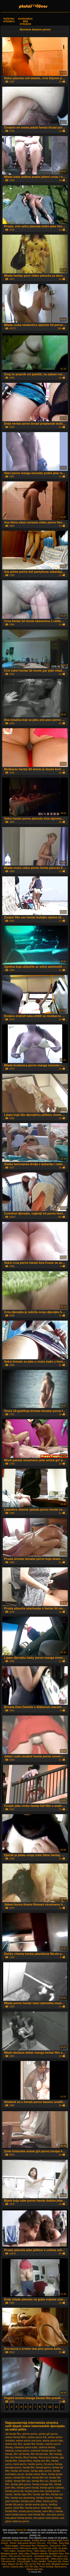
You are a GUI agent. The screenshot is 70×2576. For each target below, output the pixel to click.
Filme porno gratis (29, 2548)
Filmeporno (42, 2545)
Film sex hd (14, 2556)
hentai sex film (41, 2494)
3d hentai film (13, 2433)
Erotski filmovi (39, 2540)
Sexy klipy (64, 2543)
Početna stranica (9, 20)
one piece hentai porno (18, 2517)
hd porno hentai (53, 2464)
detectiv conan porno (17, 2450)
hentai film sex (22, 2480)
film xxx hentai (13, 2457)
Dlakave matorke (39, 2553)
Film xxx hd (30, 2564)
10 (50, 2406)
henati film (29, 2467)
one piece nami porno (45, 2517)
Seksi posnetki (41, 2559)
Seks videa (23, 2553)
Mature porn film (35, 2569)
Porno (34, 2561)
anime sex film (13, 2443)
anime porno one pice (28, 2440)
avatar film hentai (33, 2443)
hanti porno (20, 2464)
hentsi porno (32, 2507)
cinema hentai (47, 2447)
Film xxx (41, 2543)
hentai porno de (14, 2491)
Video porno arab (60, 2559)
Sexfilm (42, 2561)
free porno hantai (48, 2457)
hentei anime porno (36, 2504)
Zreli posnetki (23, 2561)
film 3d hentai (21, 2454)
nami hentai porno (15, 2514)
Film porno (27, 2556)
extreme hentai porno (43, 2450)
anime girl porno (48, 2433)
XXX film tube (31, 2566)
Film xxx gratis (60, 2548)
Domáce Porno (25, 2551)
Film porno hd (8, 2561)
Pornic (13, 2543)
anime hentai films (15, 2437)
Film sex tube (43, 2564)
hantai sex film (41, 2460)
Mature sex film (15, 2564)
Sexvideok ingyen (43, 2556)
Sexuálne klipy (54, 2540)
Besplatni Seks (56, 2553)
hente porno (50, 2501)
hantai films (25, 2460)
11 (56, 2406)
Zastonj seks (17, 2566)
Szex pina (6, 2540)
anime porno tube (53, 2440)
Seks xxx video (8, 2559)
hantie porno (35, 2464)
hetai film (46, 2507)
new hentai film (36, 2514)
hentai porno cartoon (52, 2487)
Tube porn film (54, 2561)
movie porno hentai (30, 2511)
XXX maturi (10, 2551)
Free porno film (27, 2545)
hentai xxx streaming (23, 2497)
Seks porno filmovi (27, 2543)
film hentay (55, 2454)
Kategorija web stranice (25, 21)
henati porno (43, 2467)
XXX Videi (52, 2543)
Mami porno (60, 2566)
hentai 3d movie (20, 2470)
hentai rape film (23, 2494)
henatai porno (13, 2467)
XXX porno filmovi (56, 2551)
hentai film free (22, 2477)
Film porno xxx (60, 2556)
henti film (18, 2507)
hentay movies (44, 2497)
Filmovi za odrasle (21, 2540)
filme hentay (30, 2457)
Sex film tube (45, 2548)
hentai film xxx (40, 2480)
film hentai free (39, 2454)
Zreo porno (55, 2545)
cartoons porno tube (25, 2447)
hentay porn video (31, 2501)
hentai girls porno (21, 2484)
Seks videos (40, 2551)
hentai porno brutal (28, 2487)
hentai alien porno (41, 2470)
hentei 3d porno (14, 2504)
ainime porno (29, 2433)
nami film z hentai (52, 2511)
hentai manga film (42, 2484)
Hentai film (35, 5)
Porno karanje (46, 2566)
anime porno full (37, 2437)
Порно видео (12, 2545)
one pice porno (55, 2514)
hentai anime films (35, 2474)
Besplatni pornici (9, 2553)
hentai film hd (39, 2477)
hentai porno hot (34, 2491)
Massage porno (25, 2559)
